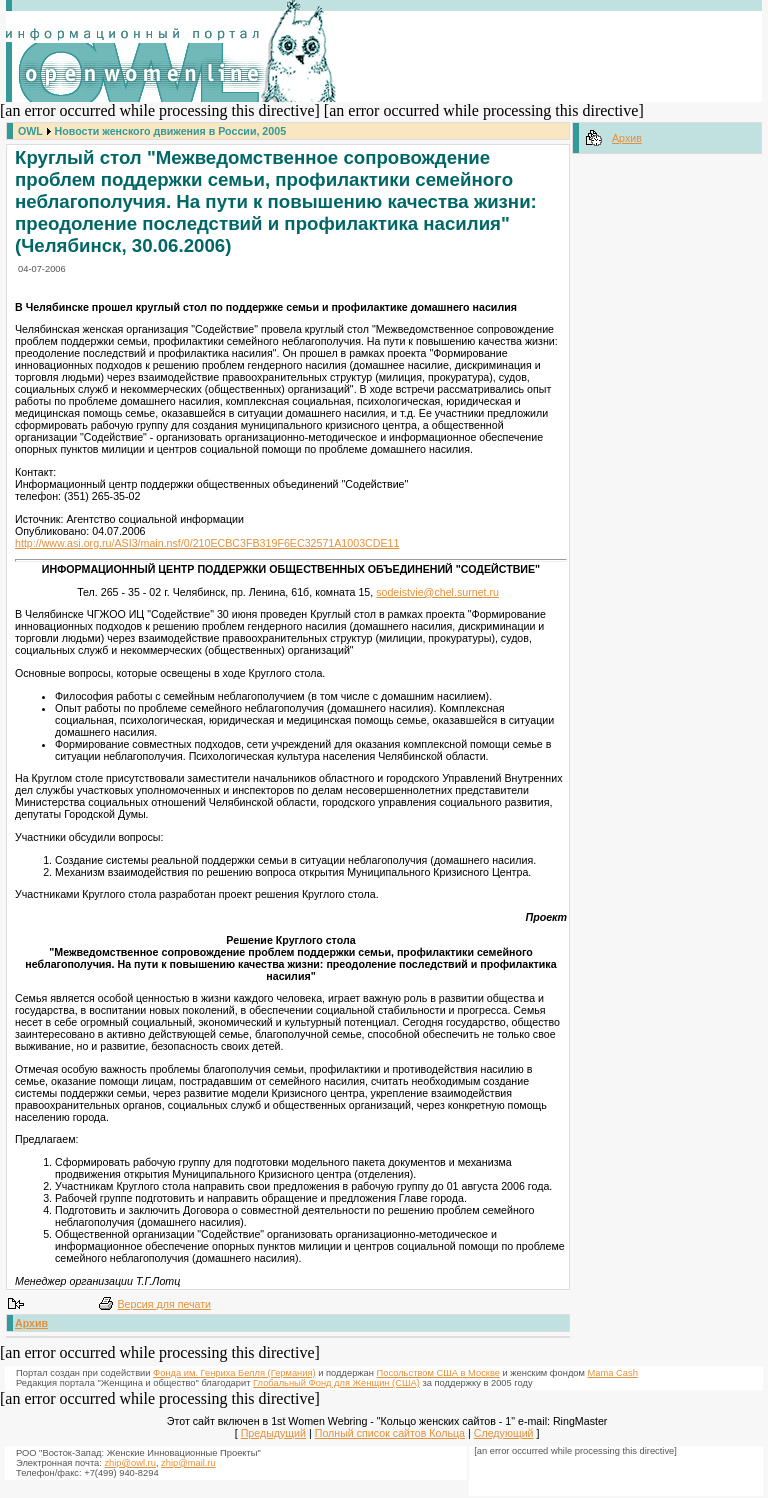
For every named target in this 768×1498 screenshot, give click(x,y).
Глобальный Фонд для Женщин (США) (336, 1383)
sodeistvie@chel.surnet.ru (437, 592)
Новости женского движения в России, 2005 (171, 131)
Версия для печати (165, 1304)
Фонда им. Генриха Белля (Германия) (234, 1373)
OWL (30, 131)
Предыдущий (273, 1433)
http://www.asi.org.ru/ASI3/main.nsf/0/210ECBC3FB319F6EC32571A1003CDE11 (207, 543)
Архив (31, 1323)
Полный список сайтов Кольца (390, 1433)
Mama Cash (613, 1373)
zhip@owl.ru (129, 1463)
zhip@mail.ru (188, 1463)
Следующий (504, 1433)
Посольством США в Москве (438, 1373)
